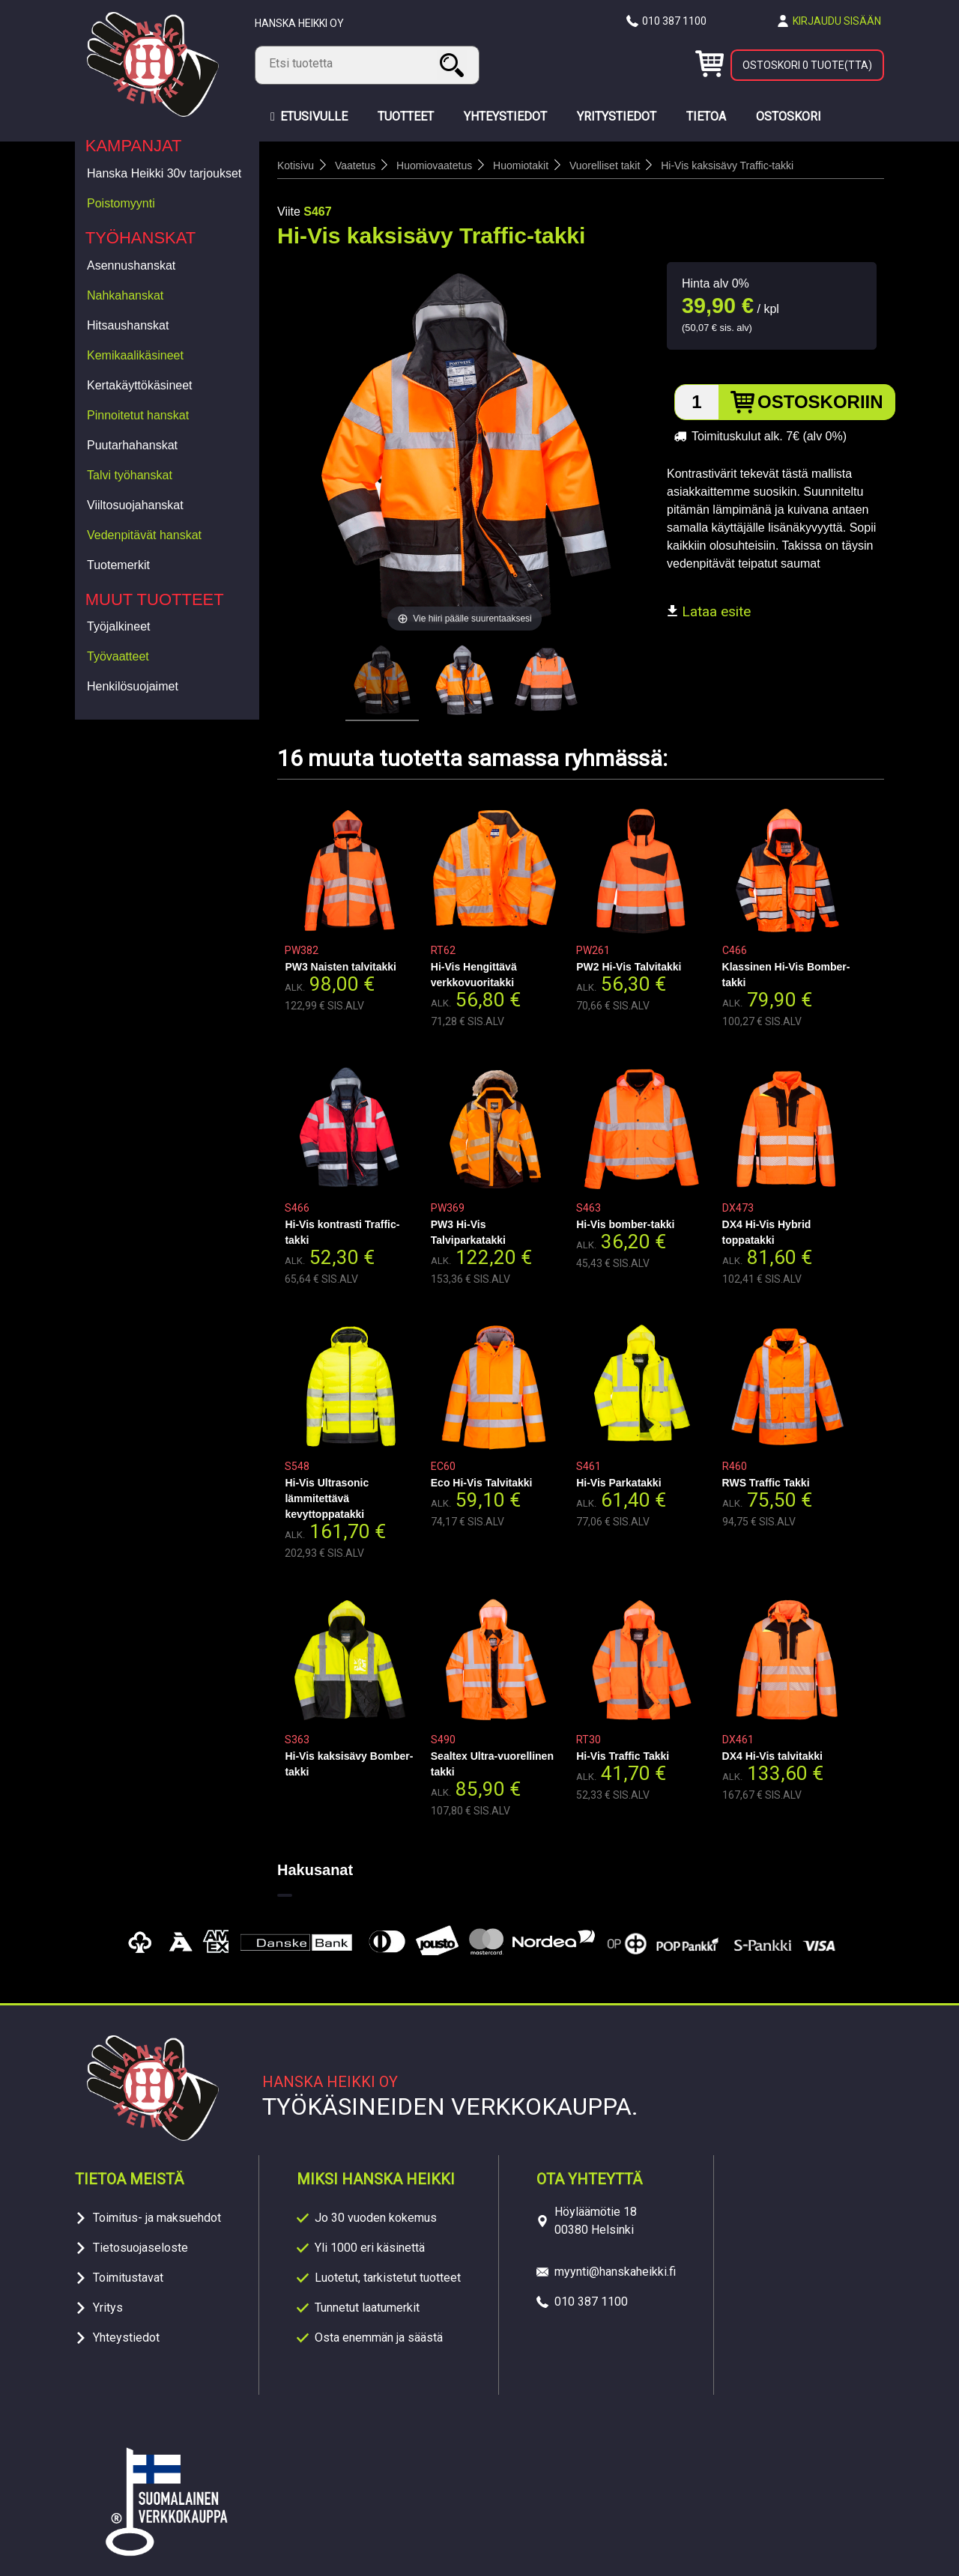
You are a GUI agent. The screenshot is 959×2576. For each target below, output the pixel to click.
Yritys (108, 2307)
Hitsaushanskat (128, 325)
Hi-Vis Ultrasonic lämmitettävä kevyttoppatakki (327, 1498)
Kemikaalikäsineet (135, 355)
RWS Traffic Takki (766, 1483)
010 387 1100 (674, 21)
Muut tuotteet (154, 599)
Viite (288, 211)
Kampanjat (133, 145)
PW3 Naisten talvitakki (340, 967)
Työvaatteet (118, 656)
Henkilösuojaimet (132, 686)
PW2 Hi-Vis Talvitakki (628, 967)
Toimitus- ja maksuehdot (157, 2218)
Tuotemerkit (118, 565)
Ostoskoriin (820, 402)
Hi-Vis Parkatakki (618, 1483)
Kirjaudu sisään (837, 21)
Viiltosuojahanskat (135, 505)
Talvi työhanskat (129, 475)
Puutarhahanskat (132, 445)
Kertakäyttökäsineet (140, 385)
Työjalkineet (119, 626)
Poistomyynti (121, 203)
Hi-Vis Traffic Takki (622, 1756)
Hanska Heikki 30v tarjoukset (164, 173)
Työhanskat (140, 237)
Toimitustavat (128, 2277)
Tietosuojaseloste (140, 2248)
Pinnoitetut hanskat (138, 415)
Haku (454, 65)
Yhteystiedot (126, 2337)
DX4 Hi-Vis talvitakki (772, 1756)
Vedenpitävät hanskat (144, 535)
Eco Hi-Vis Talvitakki (482, 1483)
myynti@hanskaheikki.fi (615, 2271)
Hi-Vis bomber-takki (625, 1224)
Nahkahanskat (125, 295)
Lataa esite (709, 611)
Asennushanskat (131, 265)
